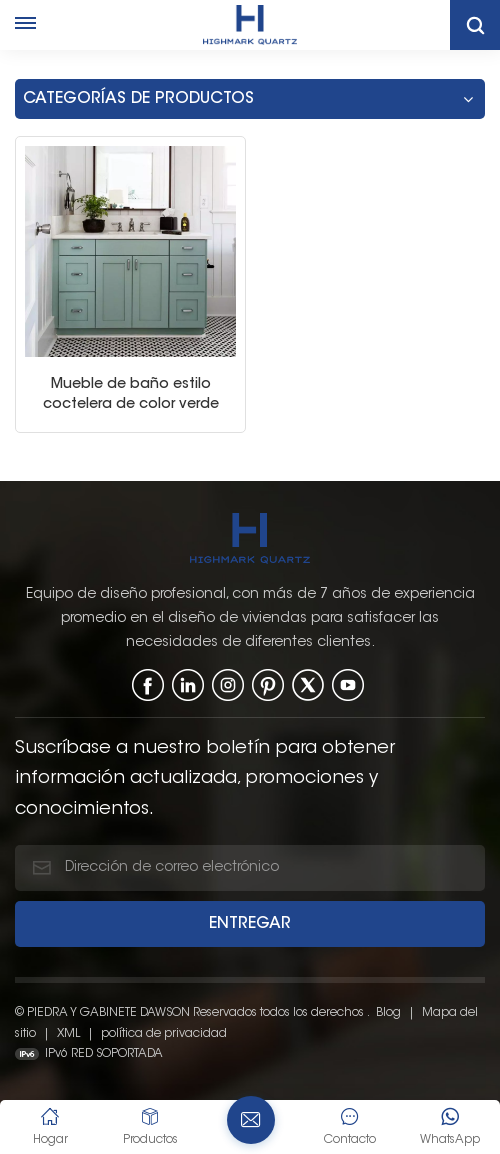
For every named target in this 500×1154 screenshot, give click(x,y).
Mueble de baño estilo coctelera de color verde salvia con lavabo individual (131, 394)
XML (68, 1032)
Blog (388, 1011)
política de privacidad (164, 1032)
